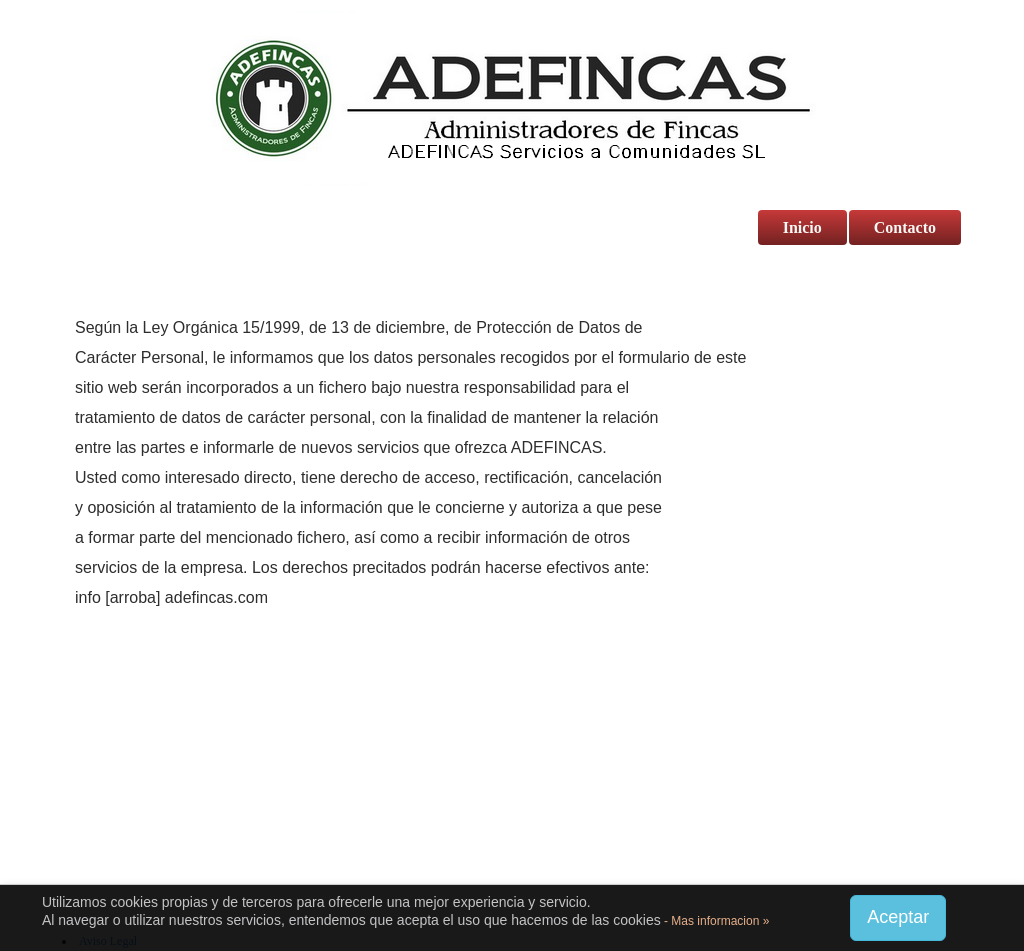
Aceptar (898, 917)
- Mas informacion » (715, 921)
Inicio (802, 227)
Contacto (905, 227)
